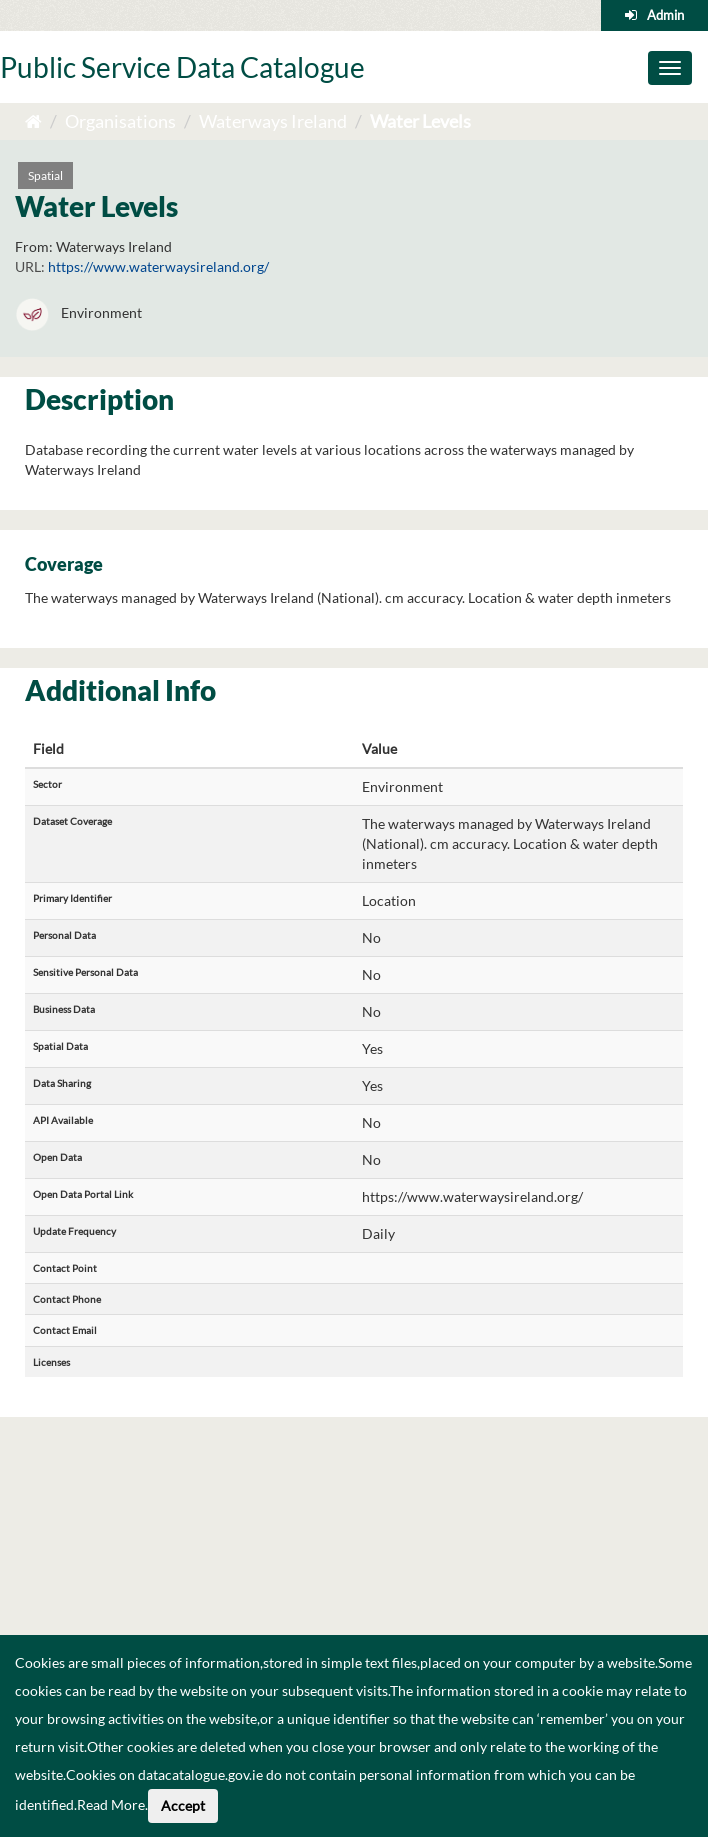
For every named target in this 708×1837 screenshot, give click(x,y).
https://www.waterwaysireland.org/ (158, 266)
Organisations (120, 121)
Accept (183, 1805)
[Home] (33, 121)
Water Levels (420, 121)
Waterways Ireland (273, 121)
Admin (665, 15)
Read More (111, 1804)
